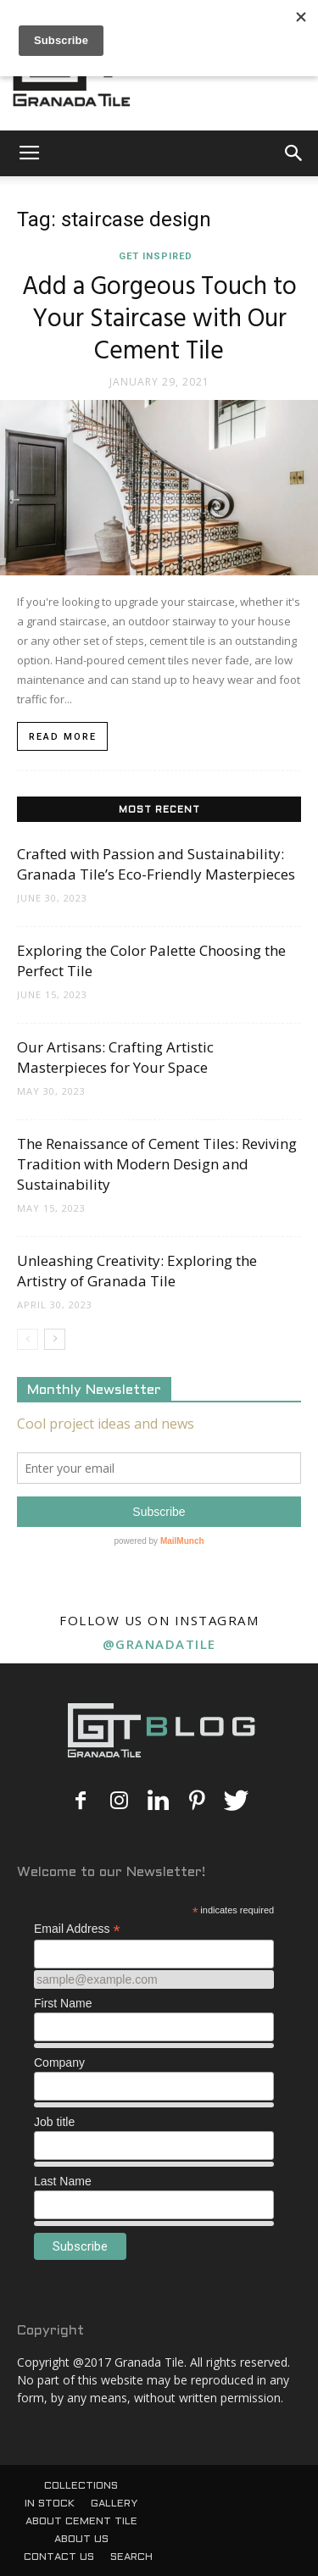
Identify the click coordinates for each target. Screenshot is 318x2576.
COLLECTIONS (81, 2486)
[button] (294, 153)
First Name (63, 2003)
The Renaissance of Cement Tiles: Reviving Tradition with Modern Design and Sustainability (157, 1164)
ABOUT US (81, 2539)
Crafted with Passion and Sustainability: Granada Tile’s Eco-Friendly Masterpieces (156, 864)
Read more (63, 736)
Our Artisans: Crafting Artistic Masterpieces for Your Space (115, 1057)
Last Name (63, 2181)
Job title (54, 2122)
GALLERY (114, 2504)
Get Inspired (155, 256)
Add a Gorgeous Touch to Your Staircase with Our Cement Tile (159, 319)
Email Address (77, 1929)
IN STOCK (50, 2504)
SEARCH (131, 2557)
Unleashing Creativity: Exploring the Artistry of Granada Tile (137, 1271)
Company (59, 2062)
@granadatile (159, 1643)
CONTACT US (59, 2557)
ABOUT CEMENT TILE (81, 2522)
